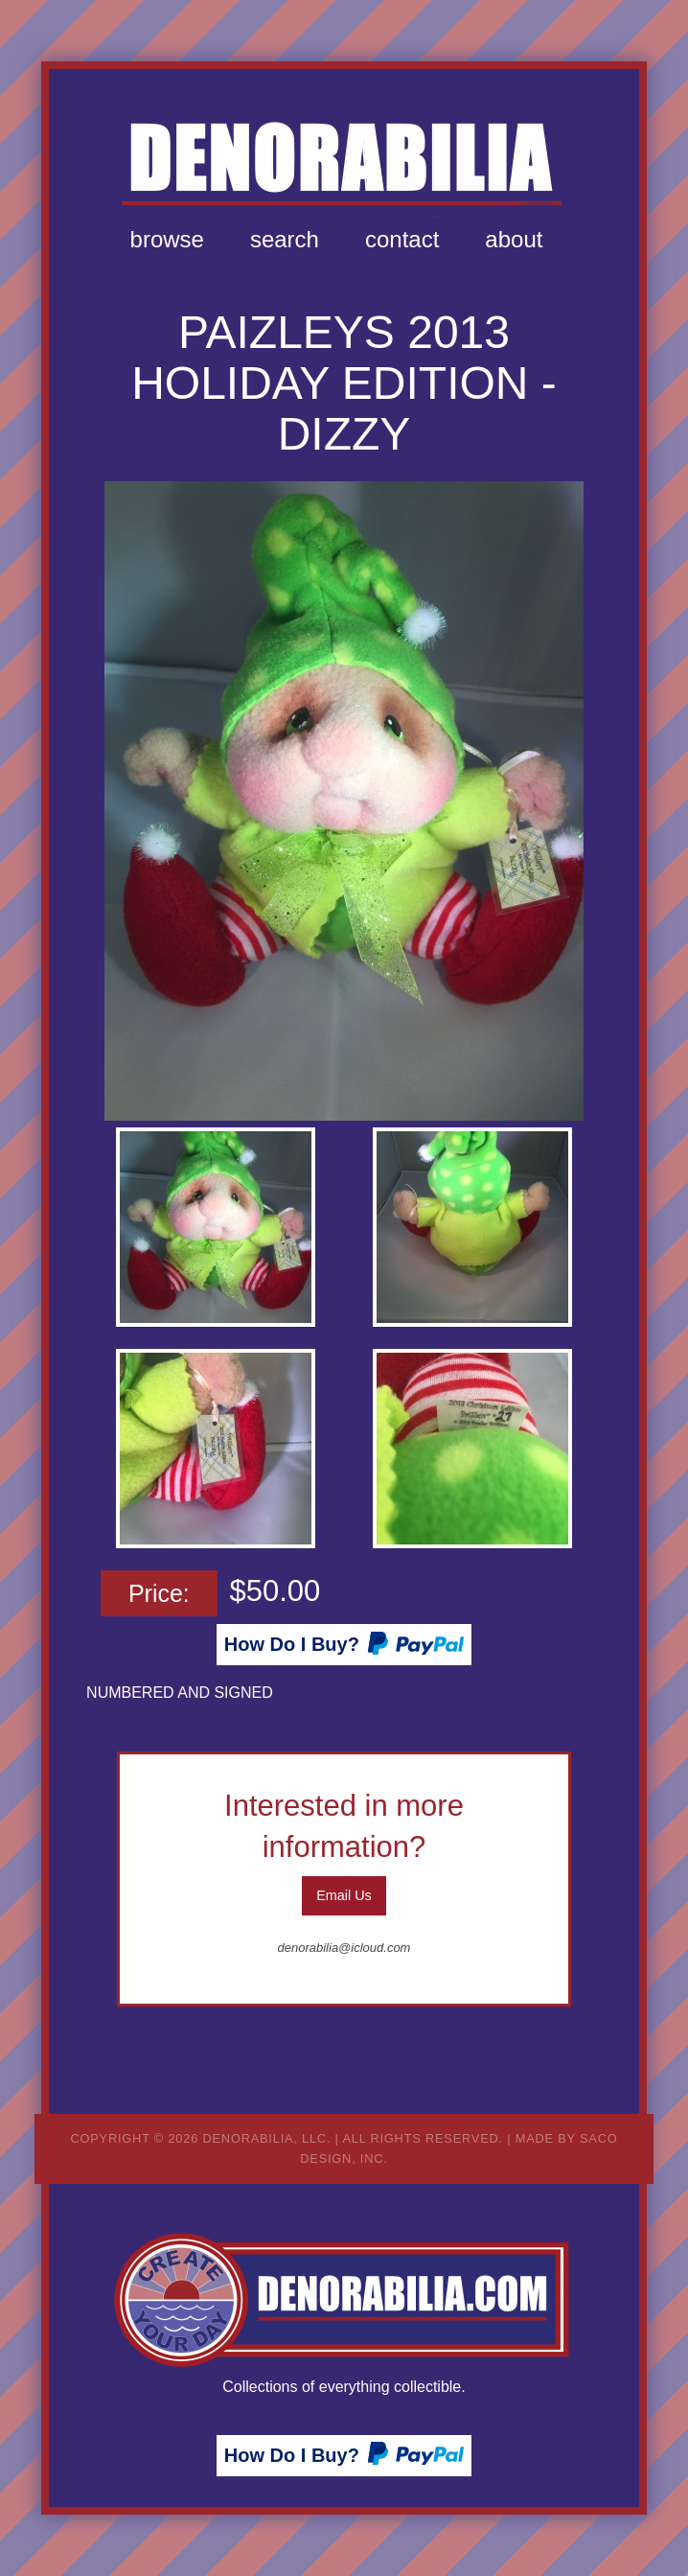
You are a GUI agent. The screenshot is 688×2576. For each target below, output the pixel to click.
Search (284, 239)
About (513, 239)
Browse (167, 239)
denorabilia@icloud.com (344, 1947)
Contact (402, 239)
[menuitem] (167, 240)
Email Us (344, 1895)
